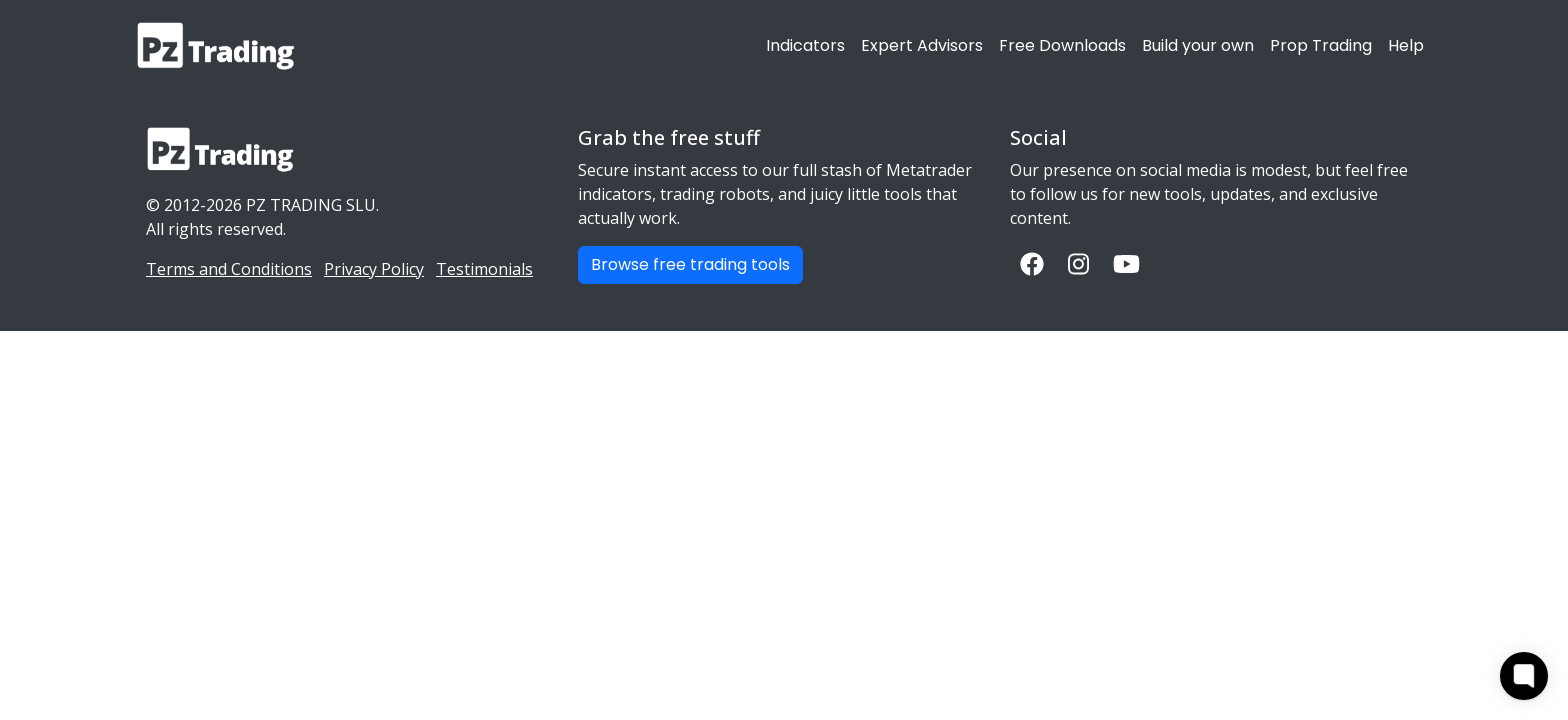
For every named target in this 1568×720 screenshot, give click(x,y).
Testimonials (484, 269)
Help (1406, 45)
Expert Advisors (922, 45)
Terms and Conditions (229, 269)
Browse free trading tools (690, 264)
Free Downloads (1062, 45)
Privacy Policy (374, 269)
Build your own (1198, 45)
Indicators (805, 45)
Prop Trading (1321, 45)
